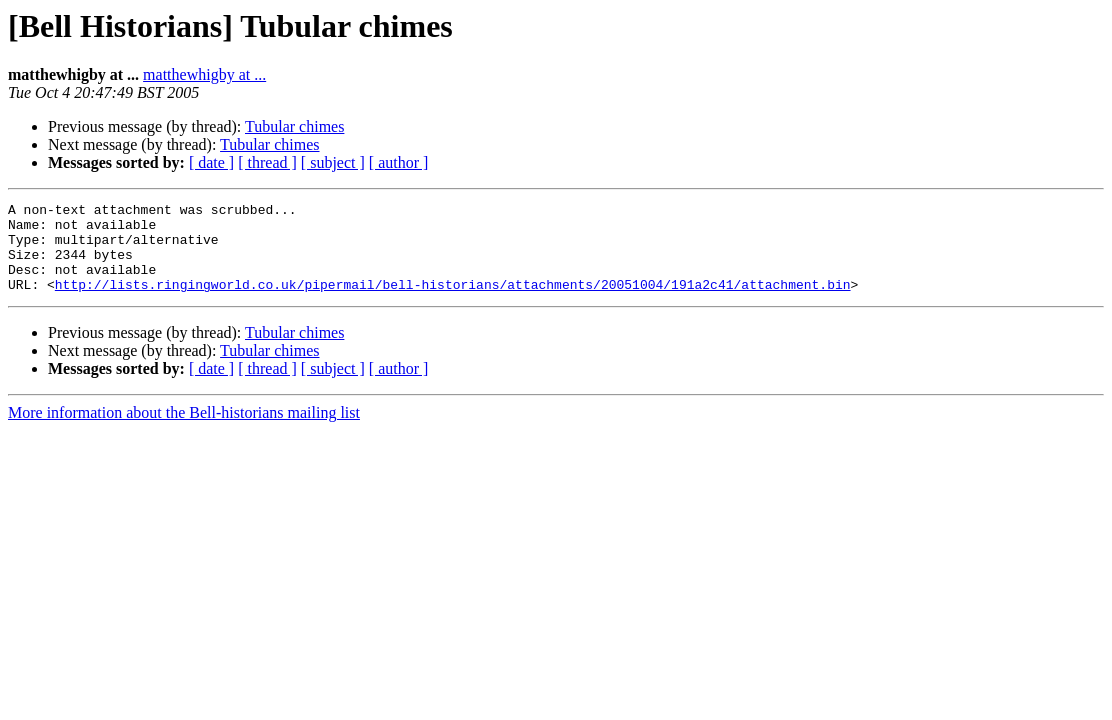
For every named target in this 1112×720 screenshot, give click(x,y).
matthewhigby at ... (204, 74)
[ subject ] (333, 162)
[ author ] (399, 162)
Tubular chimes (294, 126)
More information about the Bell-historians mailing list (184, 430)
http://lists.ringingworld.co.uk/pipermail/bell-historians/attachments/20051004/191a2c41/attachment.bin (453, 302)
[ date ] (211, 162)
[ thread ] (267, 162)
